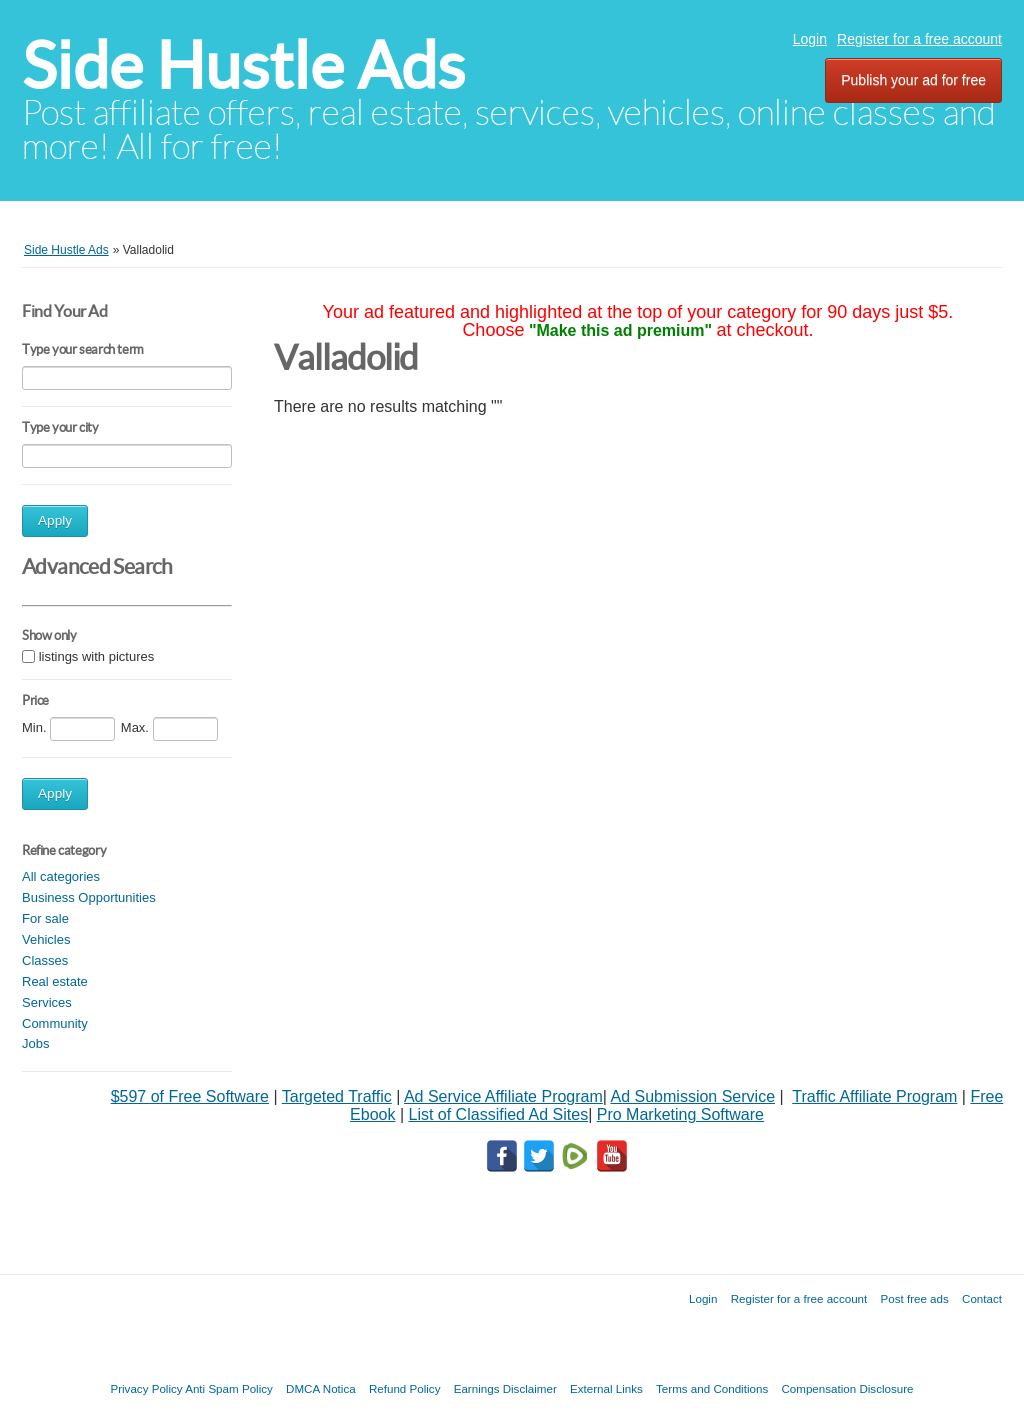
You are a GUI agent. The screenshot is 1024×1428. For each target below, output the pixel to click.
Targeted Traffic (337, 1096)
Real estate (55, 981)
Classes (45, 960)
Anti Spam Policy (229, 1388)
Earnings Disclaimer (505, 1388)
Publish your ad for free (913, 80)
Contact (982, 1298)
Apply (55, 520)
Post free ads (914, 1298)
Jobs (35, 1043)
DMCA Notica (321, 1388)
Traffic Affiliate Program (874, 1096)
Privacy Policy (146, 1388)
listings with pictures (97, 656)
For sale (45, 918)
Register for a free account (919, 39)
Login (810, 39)
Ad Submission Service (693, 1096)
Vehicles (46, 939)
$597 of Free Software (190, 1096)
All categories (61, 876)
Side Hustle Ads (243, 65)
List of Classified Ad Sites (498, 1114)
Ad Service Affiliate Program (503, 1096)
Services (47, 1002)
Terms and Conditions (712, 1388)
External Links (606, 1388)
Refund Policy (405, 1388)
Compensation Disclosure (847, 1388)
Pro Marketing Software (680, 1114)
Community (55, 1023)
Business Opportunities (89, 897)
